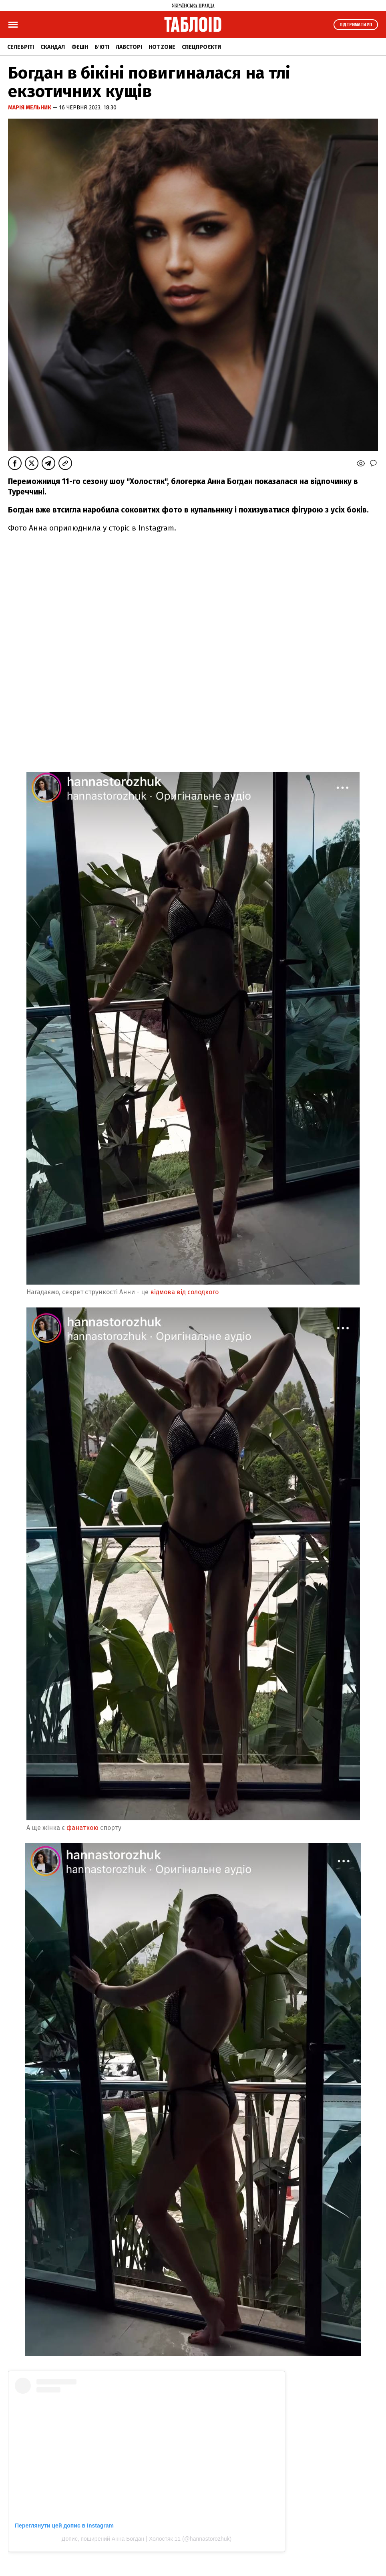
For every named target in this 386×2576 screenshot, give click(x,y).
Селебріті (20, 47)
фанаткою (82, 1828)
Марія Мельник (30, 107)
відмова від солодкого (185, 1292)
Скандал (52, 47)
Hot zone (162, 47)
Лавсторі (129, 47)
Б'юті (101, 47)
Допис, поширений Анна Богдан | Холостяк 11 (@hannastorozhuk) (146, 2539)
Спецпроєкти (201, 47)
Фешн (79, 47)
